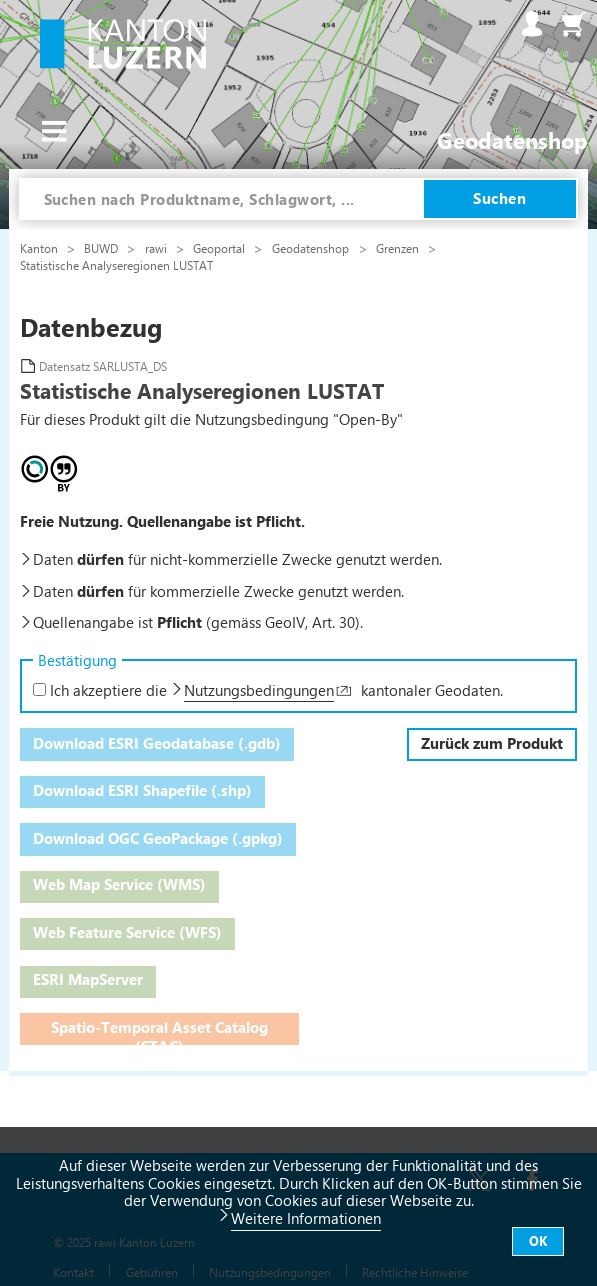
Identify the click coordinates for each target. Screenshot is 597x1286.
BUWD (102, 248)
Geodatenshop (310, 248)
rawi (157, 248)
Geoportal (220, 248)
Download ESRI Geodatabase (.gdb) (157, 743)
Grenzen (399, 248)
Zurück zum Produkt (492, 743)
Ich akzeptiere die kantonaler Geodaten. (268, 690)
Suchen (499, 198)
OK (538, 1240)
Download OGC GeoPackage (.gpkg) (158, 838)
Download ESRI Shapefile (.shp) (142, 790)
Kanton (40, 248)
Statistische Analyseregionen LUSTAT (116, 265)
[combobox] (221, 199)
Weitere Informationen (306, 1218)
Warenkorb (574, 24)
